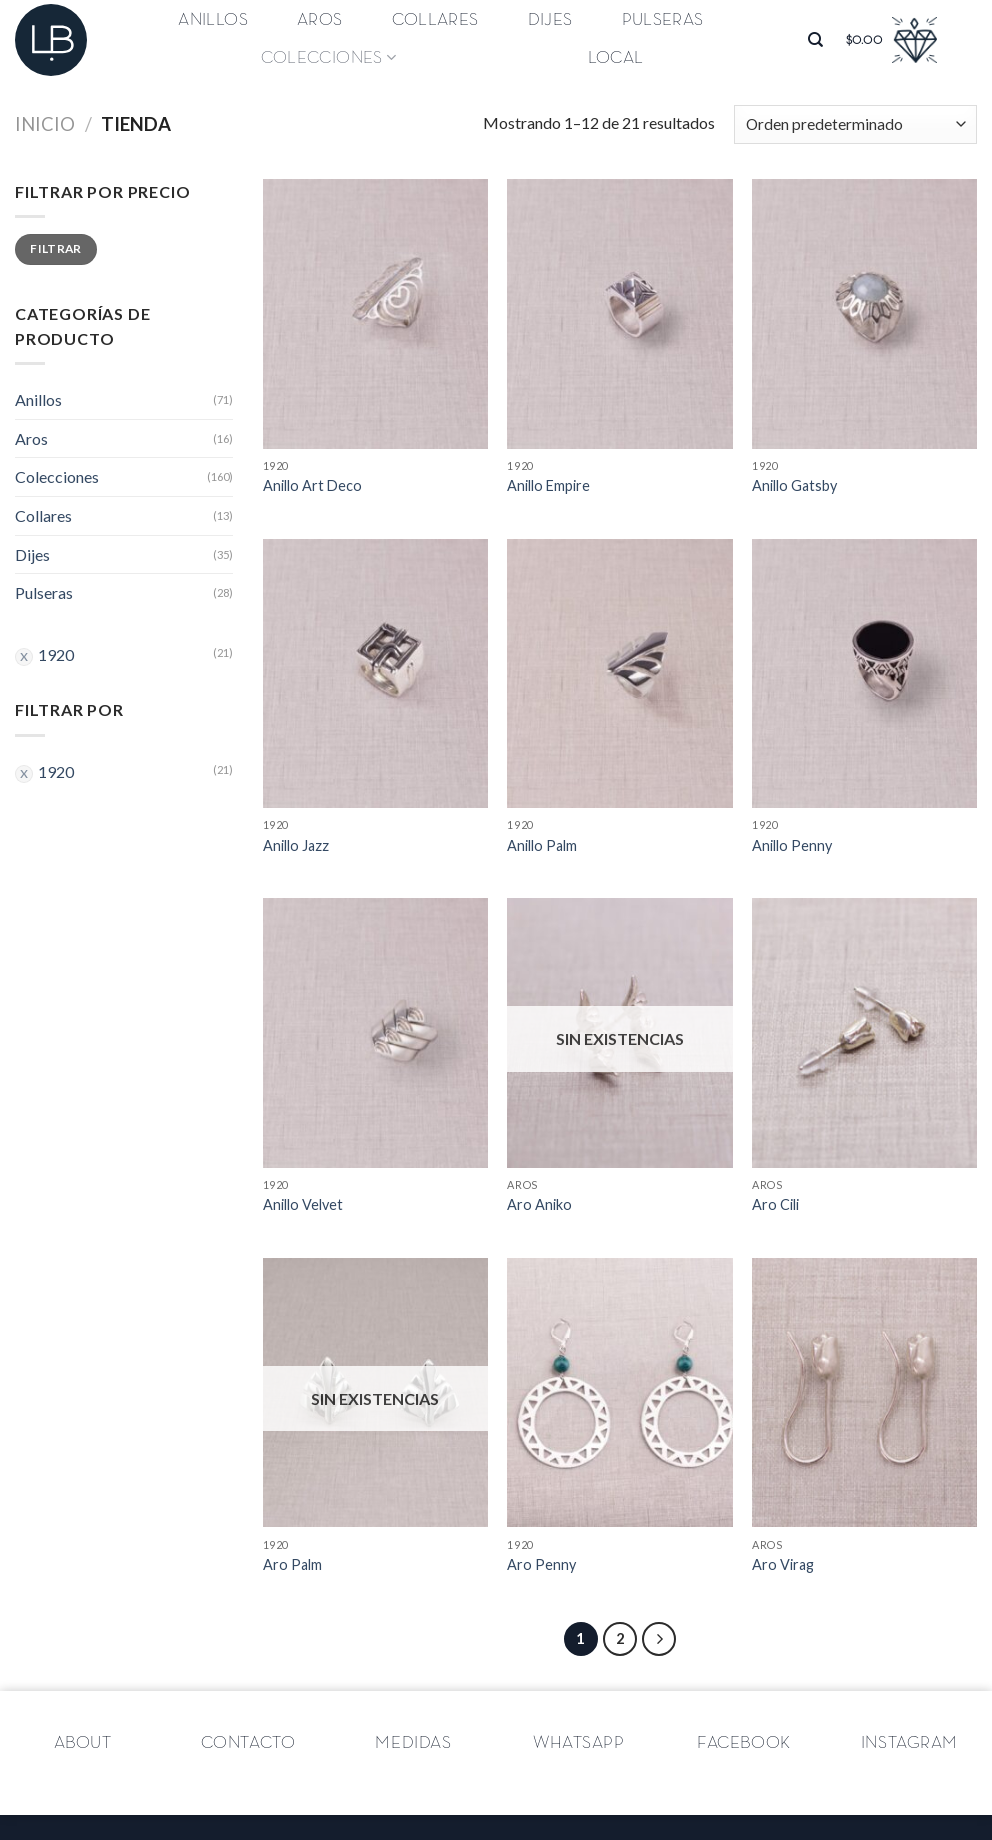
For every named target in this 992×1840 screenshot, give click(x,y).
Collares (435, 20)
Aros (319, 20)
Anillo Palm (542, 845)
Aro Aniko (539, 1204)
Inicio (45, 124)
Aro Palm (292, 1564)
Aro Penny (541, 1564)
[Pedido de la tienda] (855, 124)
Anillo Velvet (303, 1204)
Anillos (212, 20)
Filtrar (56, 248)
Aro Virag (783, 1564)
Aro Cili (775, 1204)
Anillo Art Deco (312, 485)
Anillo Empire (548, 485)
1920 (56, 654)
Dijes (550, 20)
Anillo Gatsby (794, 485)
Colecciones (328, 57)
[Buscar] (815, 40)
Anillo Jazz (296, 845)
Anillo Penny (792, 845)
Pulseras (663, 20)
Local (616, 58)
